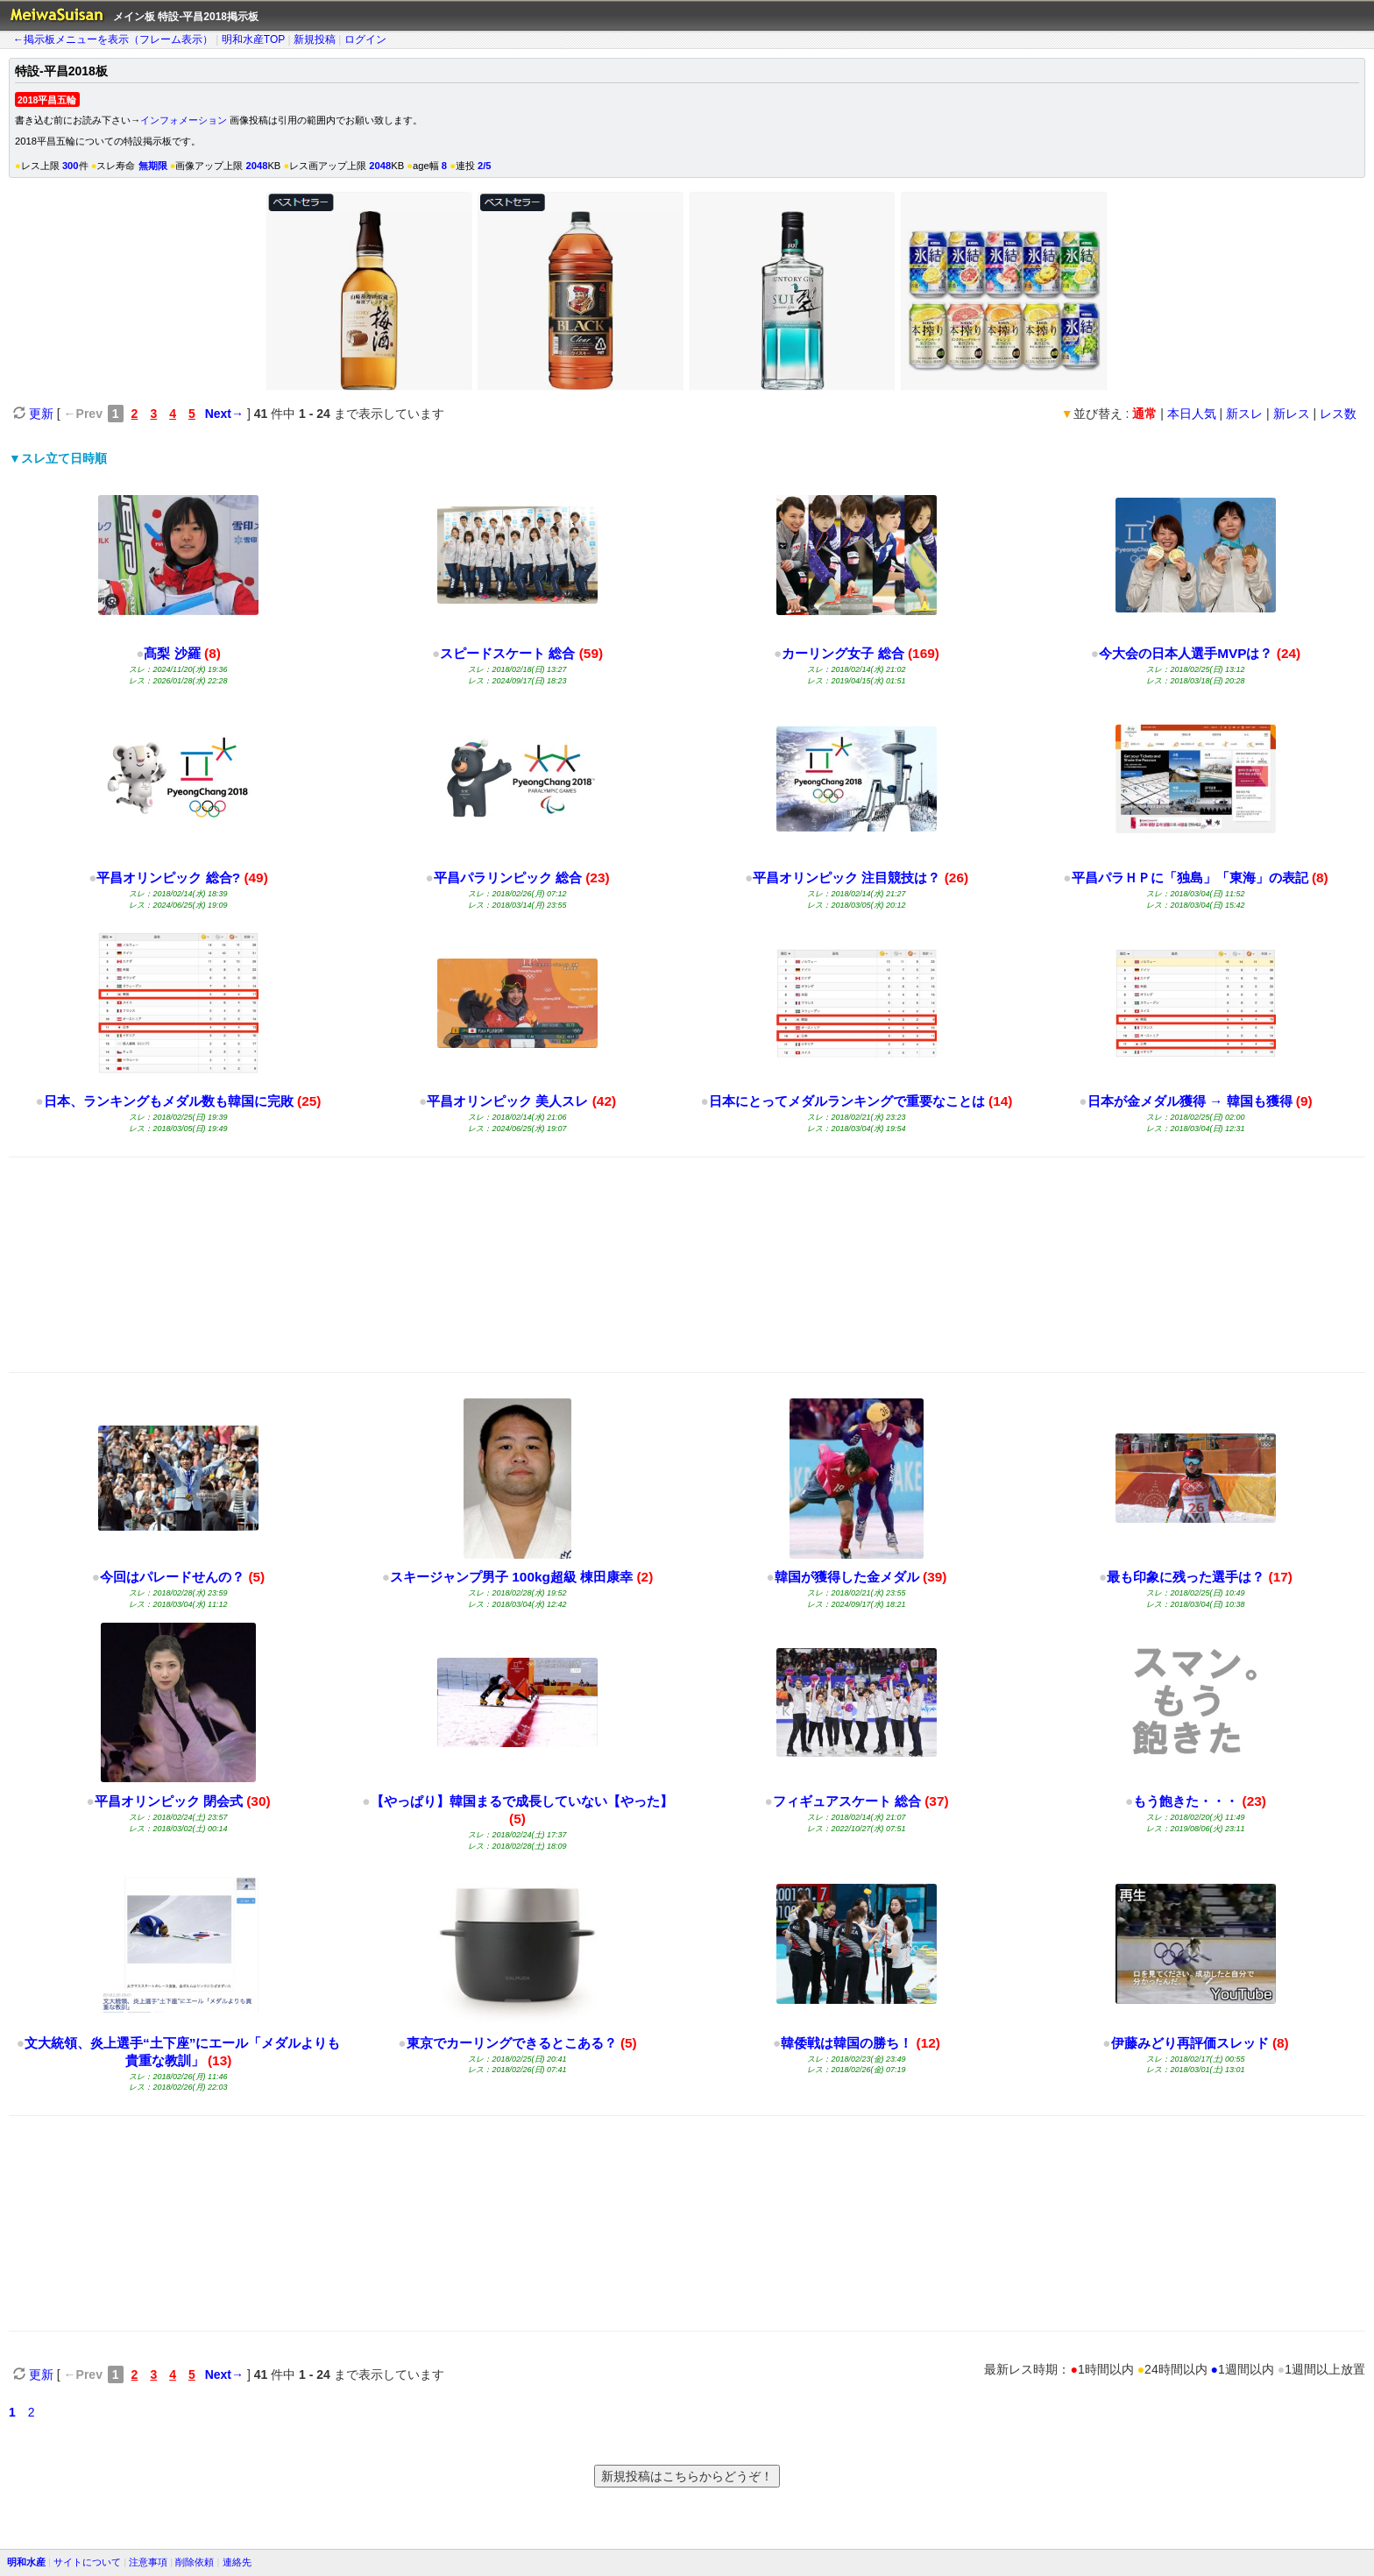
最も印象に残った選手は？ (1185, 1576)
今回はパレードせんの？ (172, 1576)
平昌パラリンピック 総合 (508, 877)
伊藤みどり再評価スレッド (1190, 2042)
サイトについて (87, 2562)
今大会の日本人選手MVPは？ (1188, 653)
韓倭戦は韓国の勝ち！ (846, 2042)
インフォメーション (183, 120)
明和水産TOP (253, 39)
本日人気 (1191, 414)
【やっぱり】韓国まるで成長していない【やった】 (522, 1801)
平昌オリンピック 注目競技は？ (846, 877)
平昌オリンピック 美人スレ (507, 1100)
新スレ (1244, 414)
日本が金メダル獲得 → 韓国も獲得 (1190, 1100)
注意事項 (148, 2562)
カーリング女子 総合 (842, 653)
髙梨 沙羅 (172, 653)
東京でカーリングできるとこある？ (512, 2042)
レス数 (1338, 414)
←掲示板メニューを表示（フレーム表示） (113, 39)
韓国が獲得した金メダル (847, 1576)
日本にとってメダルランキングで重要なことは (847, 1100)
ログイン (365, 39)
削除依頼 (194, 2562)
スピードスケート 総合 (507, 653)
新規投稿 (315, 39)
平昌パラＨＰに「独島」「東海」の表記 (1190, 877)
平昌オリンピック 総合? (168, 877)
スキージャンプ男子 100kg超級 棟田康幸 (511, 1576)
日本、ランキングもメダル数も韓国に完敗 (169, 1100)
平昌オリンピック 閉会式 (169, 1801)
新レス (1291, 414)
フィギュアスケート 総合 (847, 1801)
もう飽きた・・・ (1185, 1801)
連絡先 (237, 2562)
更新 (33, 414)
